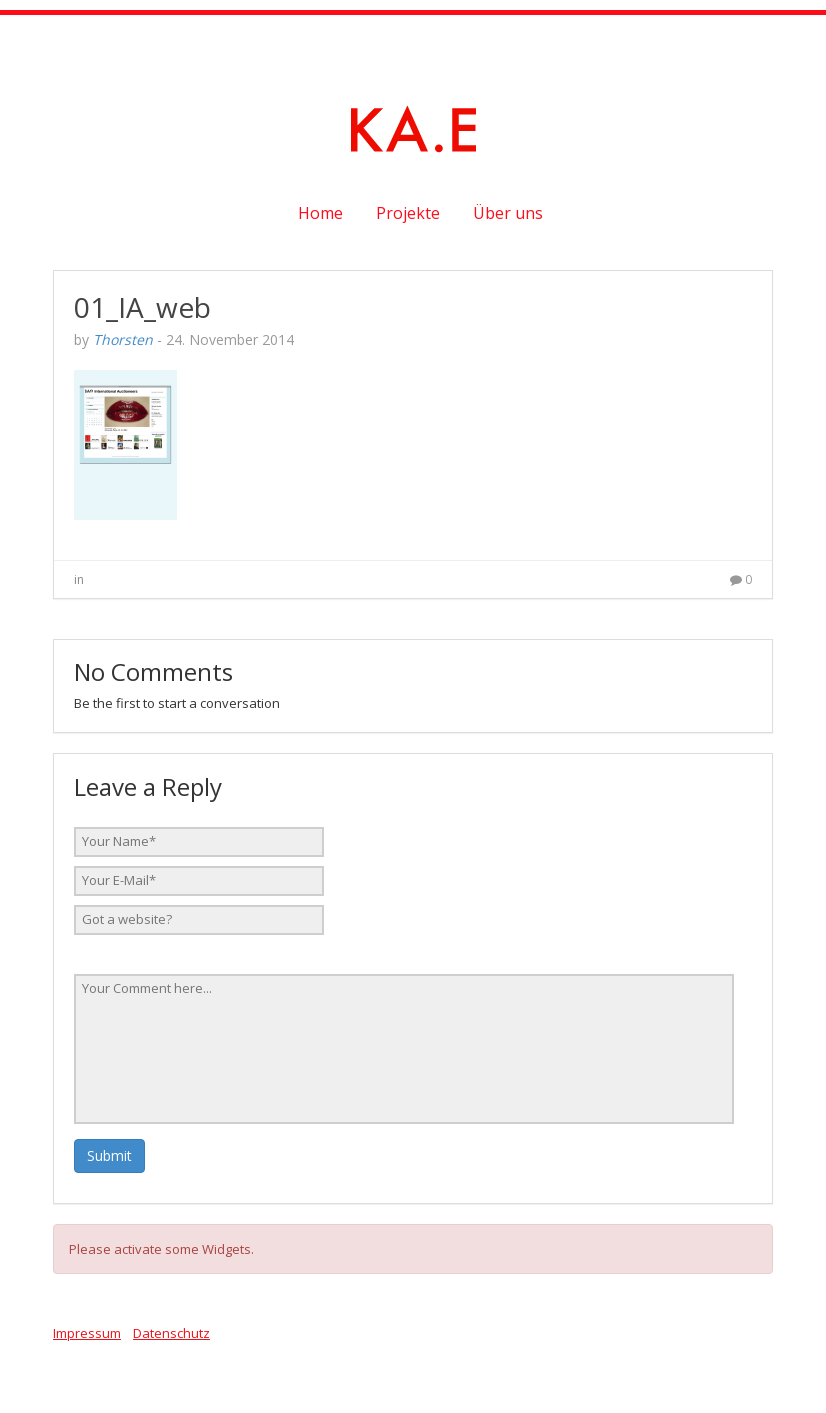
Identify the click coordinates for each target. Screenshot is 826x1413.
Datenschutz (171, 1333)
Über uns (508, 213)
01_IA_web (142, 307)
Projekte (408, 213)
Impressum (87, 1333)
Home (320, 213)
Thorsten (123, 339)
